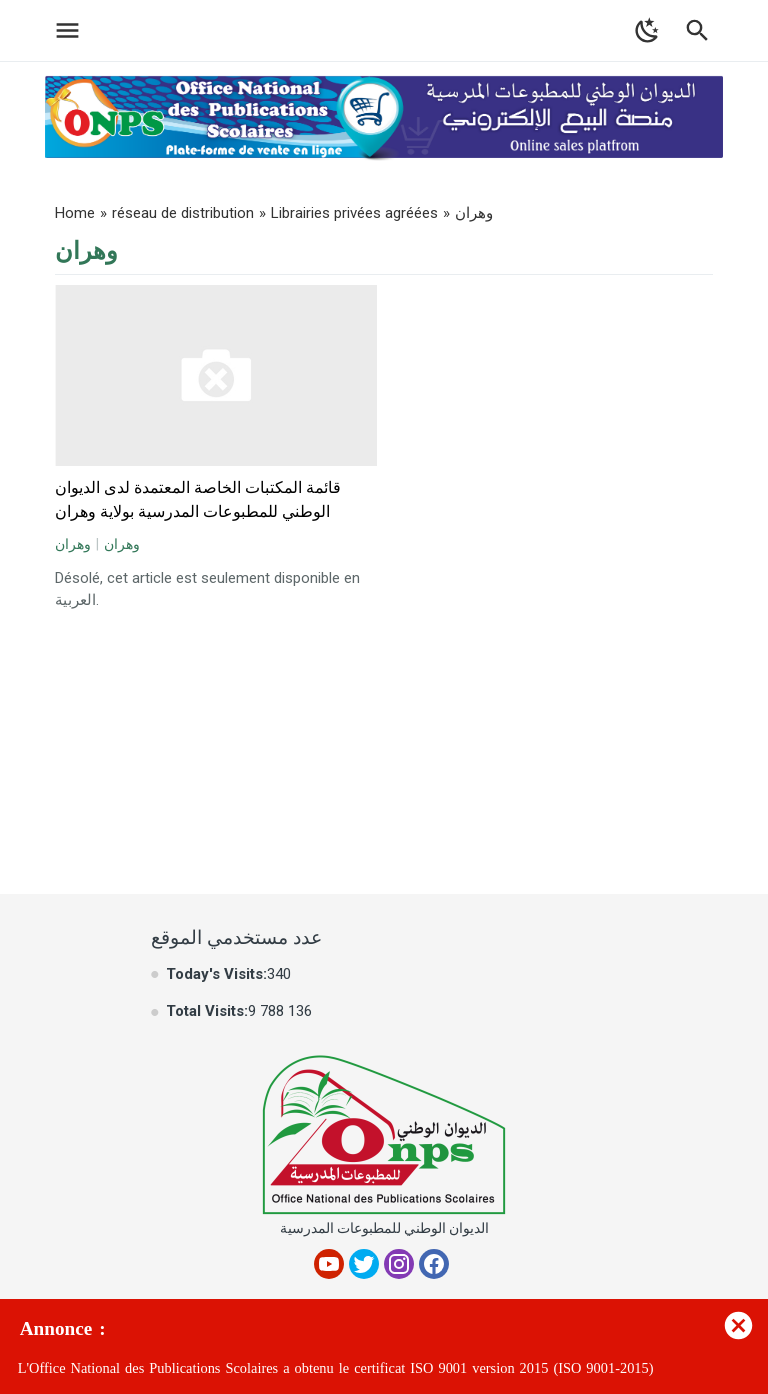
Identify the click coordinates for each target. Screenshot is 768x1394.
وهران (73, 544)
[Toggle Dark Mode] (647, 30)
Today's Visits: (216, 974)
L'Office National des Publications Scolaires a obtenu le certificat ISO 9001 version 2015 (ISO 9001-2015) (336, 1368)
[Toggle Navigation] (62, 30)
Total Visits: (207, 1011)
